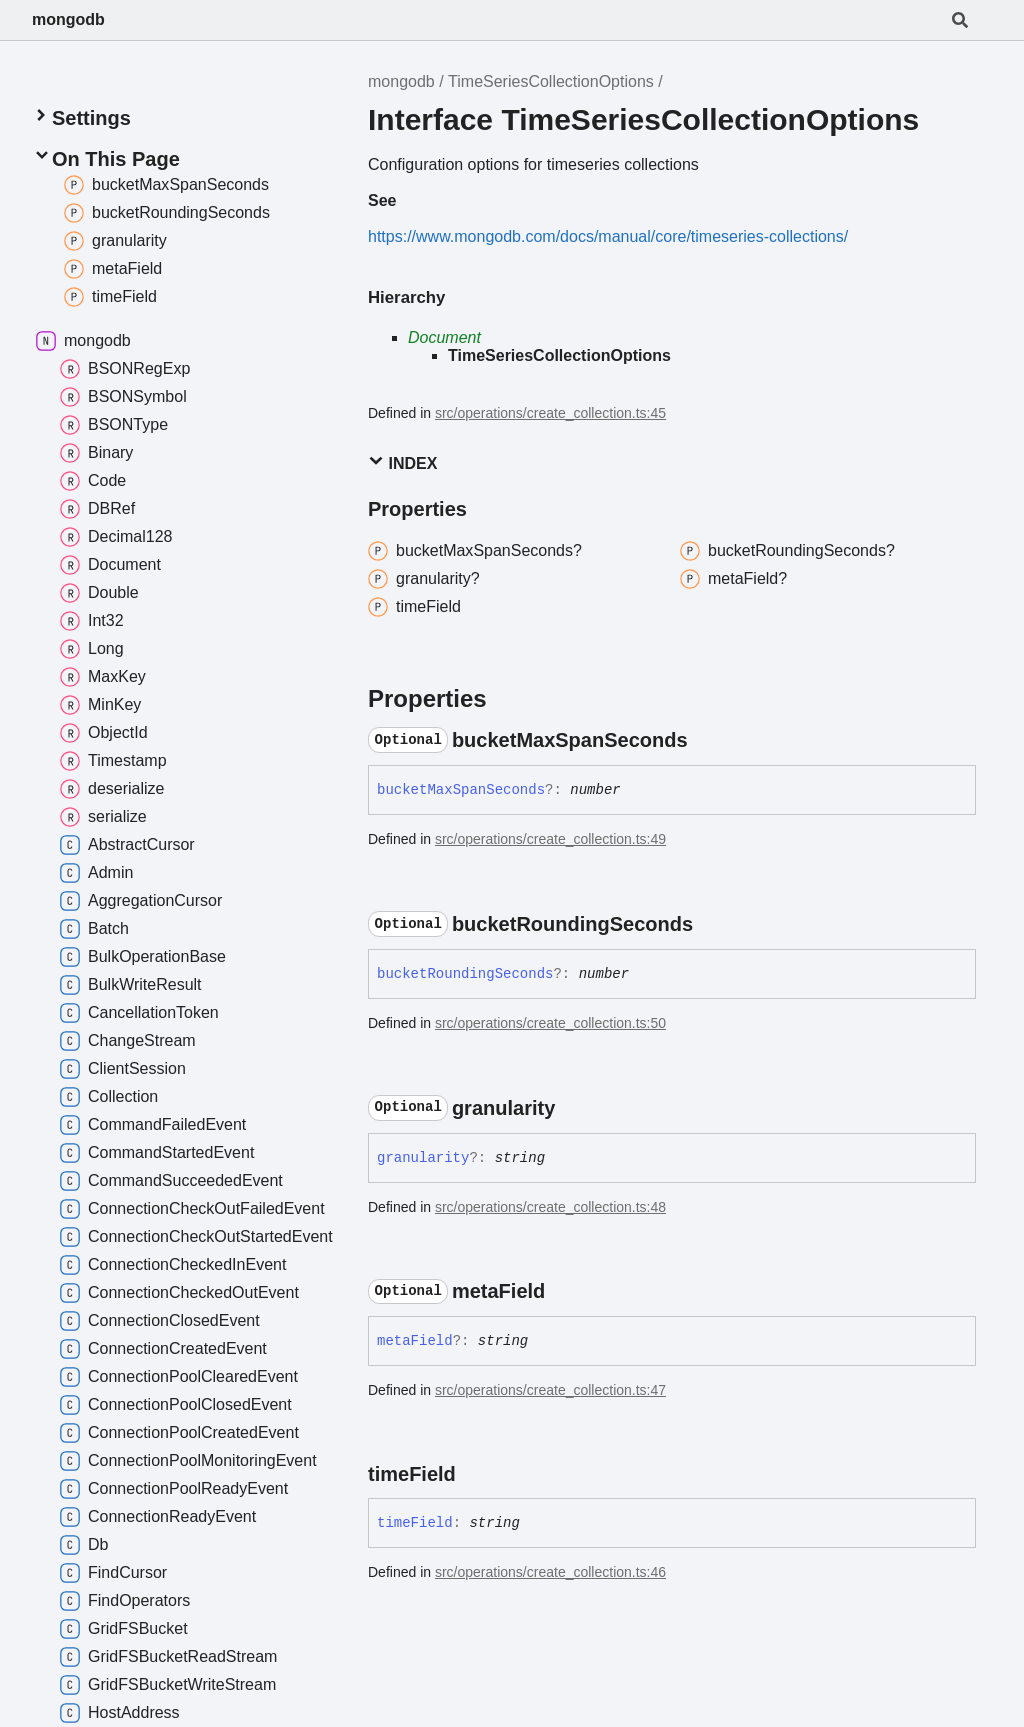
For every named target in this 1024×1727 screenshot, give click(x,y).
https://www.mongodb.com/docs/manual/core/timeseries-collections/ (608, 236)
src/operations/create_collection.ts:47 (550, 1390)
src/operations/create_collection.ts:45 (550, 413)
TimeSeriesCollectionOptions (551, 81)
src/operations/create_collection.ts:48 (550, 1207)
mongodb (68, 19)
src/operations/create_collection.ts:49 (550, 839)
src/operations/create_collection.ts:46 (550, 1572)
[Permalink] (706, 740)
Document (444, 337)
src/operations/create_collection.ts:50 (550, 1023)
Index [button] (402, 462)
